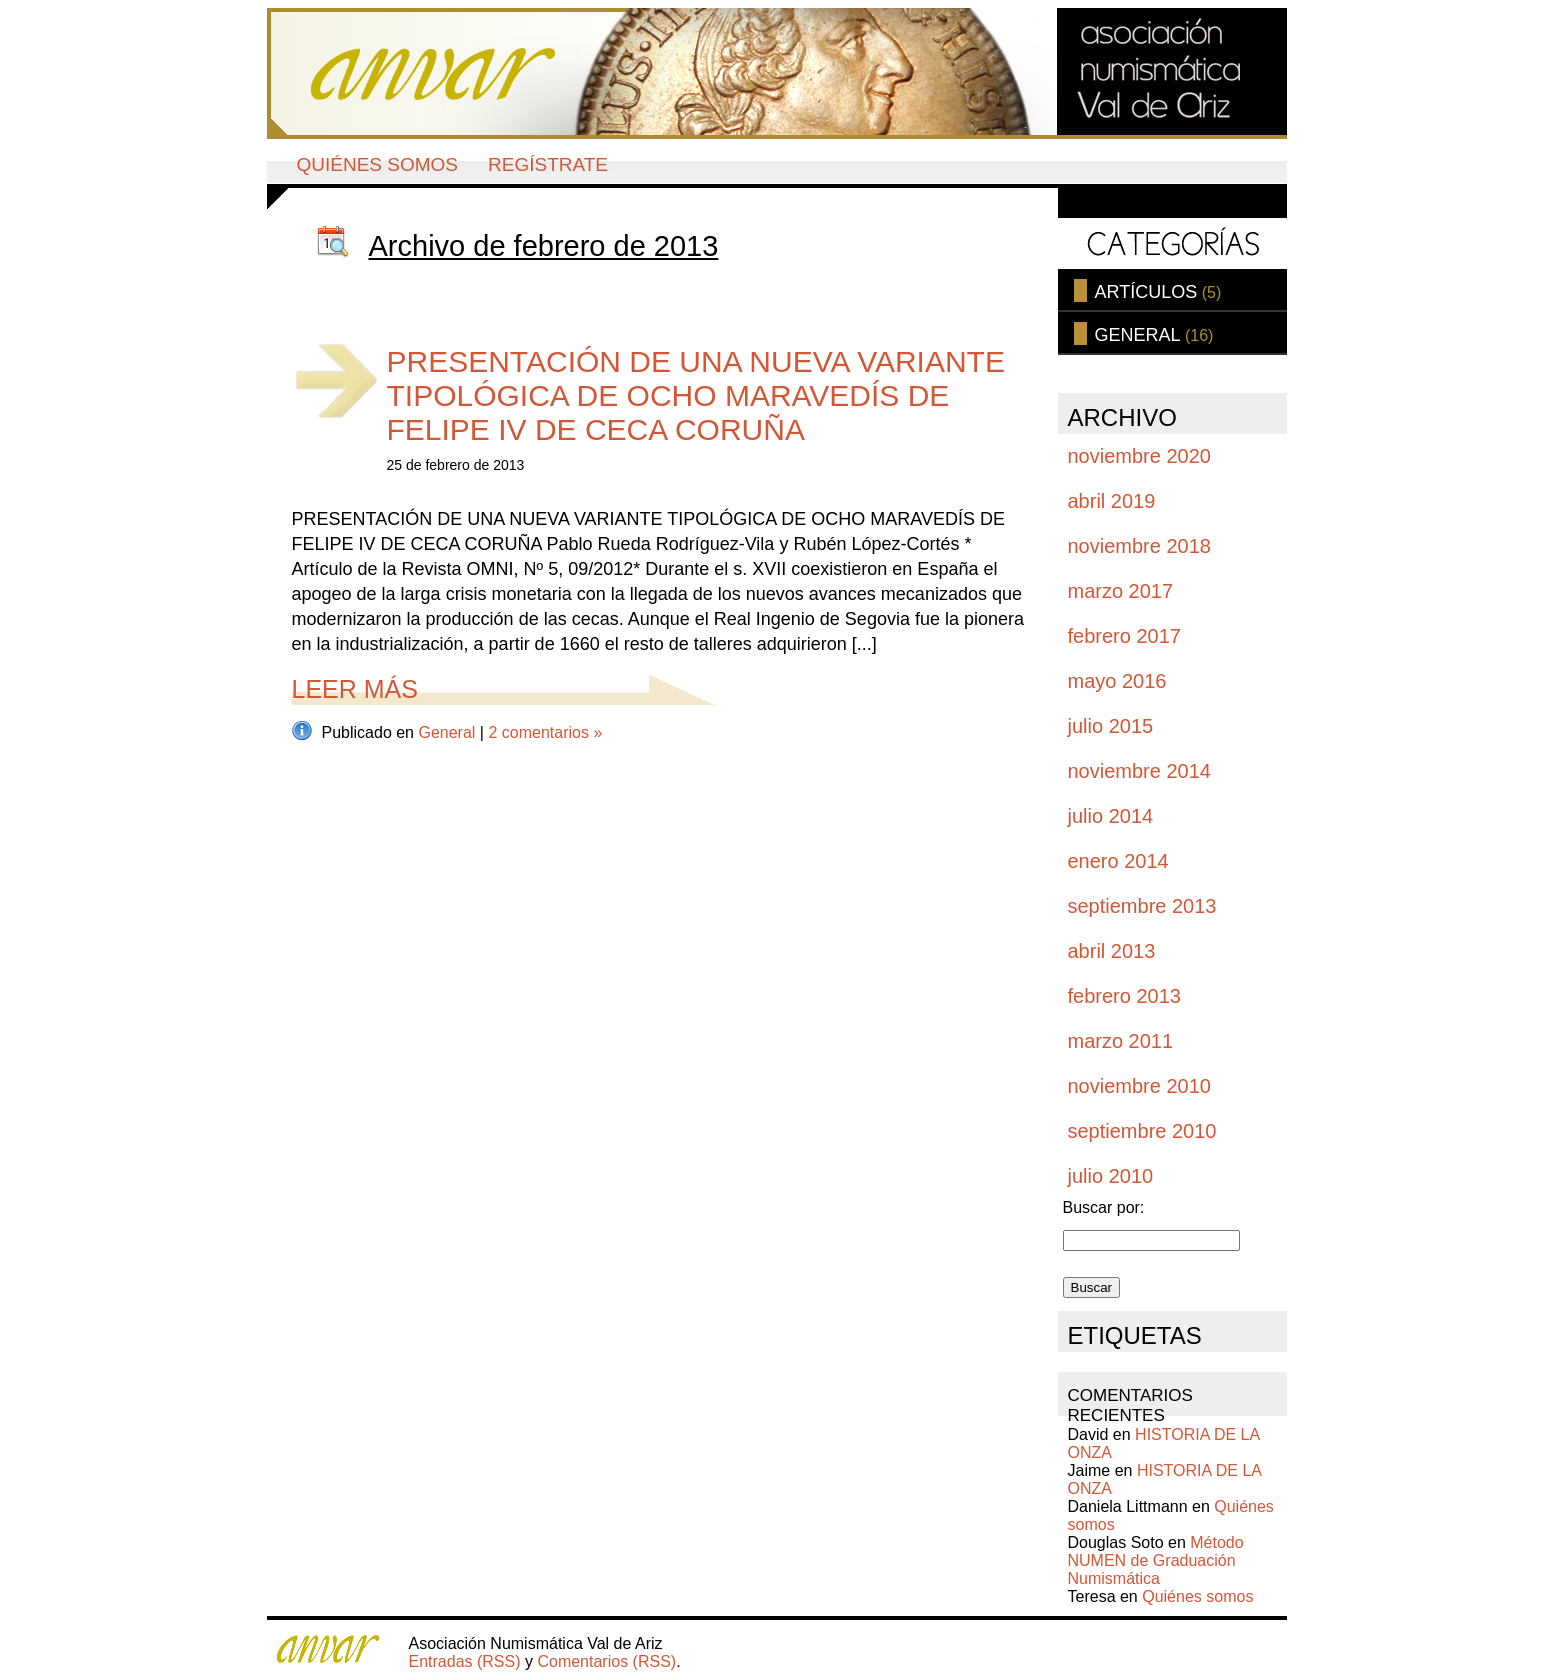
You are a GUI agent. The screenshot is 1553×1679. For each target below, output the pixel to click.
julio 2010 (1111, 1176)
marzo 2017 (1121, 591)
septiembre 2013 (1142, 906)
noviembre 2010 (1139, 1086)
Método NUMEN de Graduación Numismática (1156, 1560)
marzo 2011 (1121, 1041)
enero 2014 (1118, 861)
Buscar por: (1104, 1207)
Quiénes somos (378, 164)
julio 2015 (1111, 726)
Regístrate (548, 164)
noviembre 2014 (1139, 771)
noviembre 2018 (1139, 546)
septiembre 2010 (1142, 1131)
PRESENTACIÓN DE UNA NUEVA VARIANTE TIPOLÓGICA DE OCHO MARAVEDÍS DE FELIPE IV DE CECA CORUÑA (696, 395)
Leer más (355, 689)
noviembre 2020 (1139, 456)
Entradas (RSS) (465, 1661)
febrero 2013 (1124, 996)
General (446, 732)
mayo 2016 (1117, 681)
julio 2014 (1111, 816)
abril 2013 (1112, 951)
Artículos (1146, 292)
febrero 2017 (1124, 636)
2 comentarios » (545, 732)
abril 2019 (1112, 501)
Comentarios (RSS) (606, 1661)
